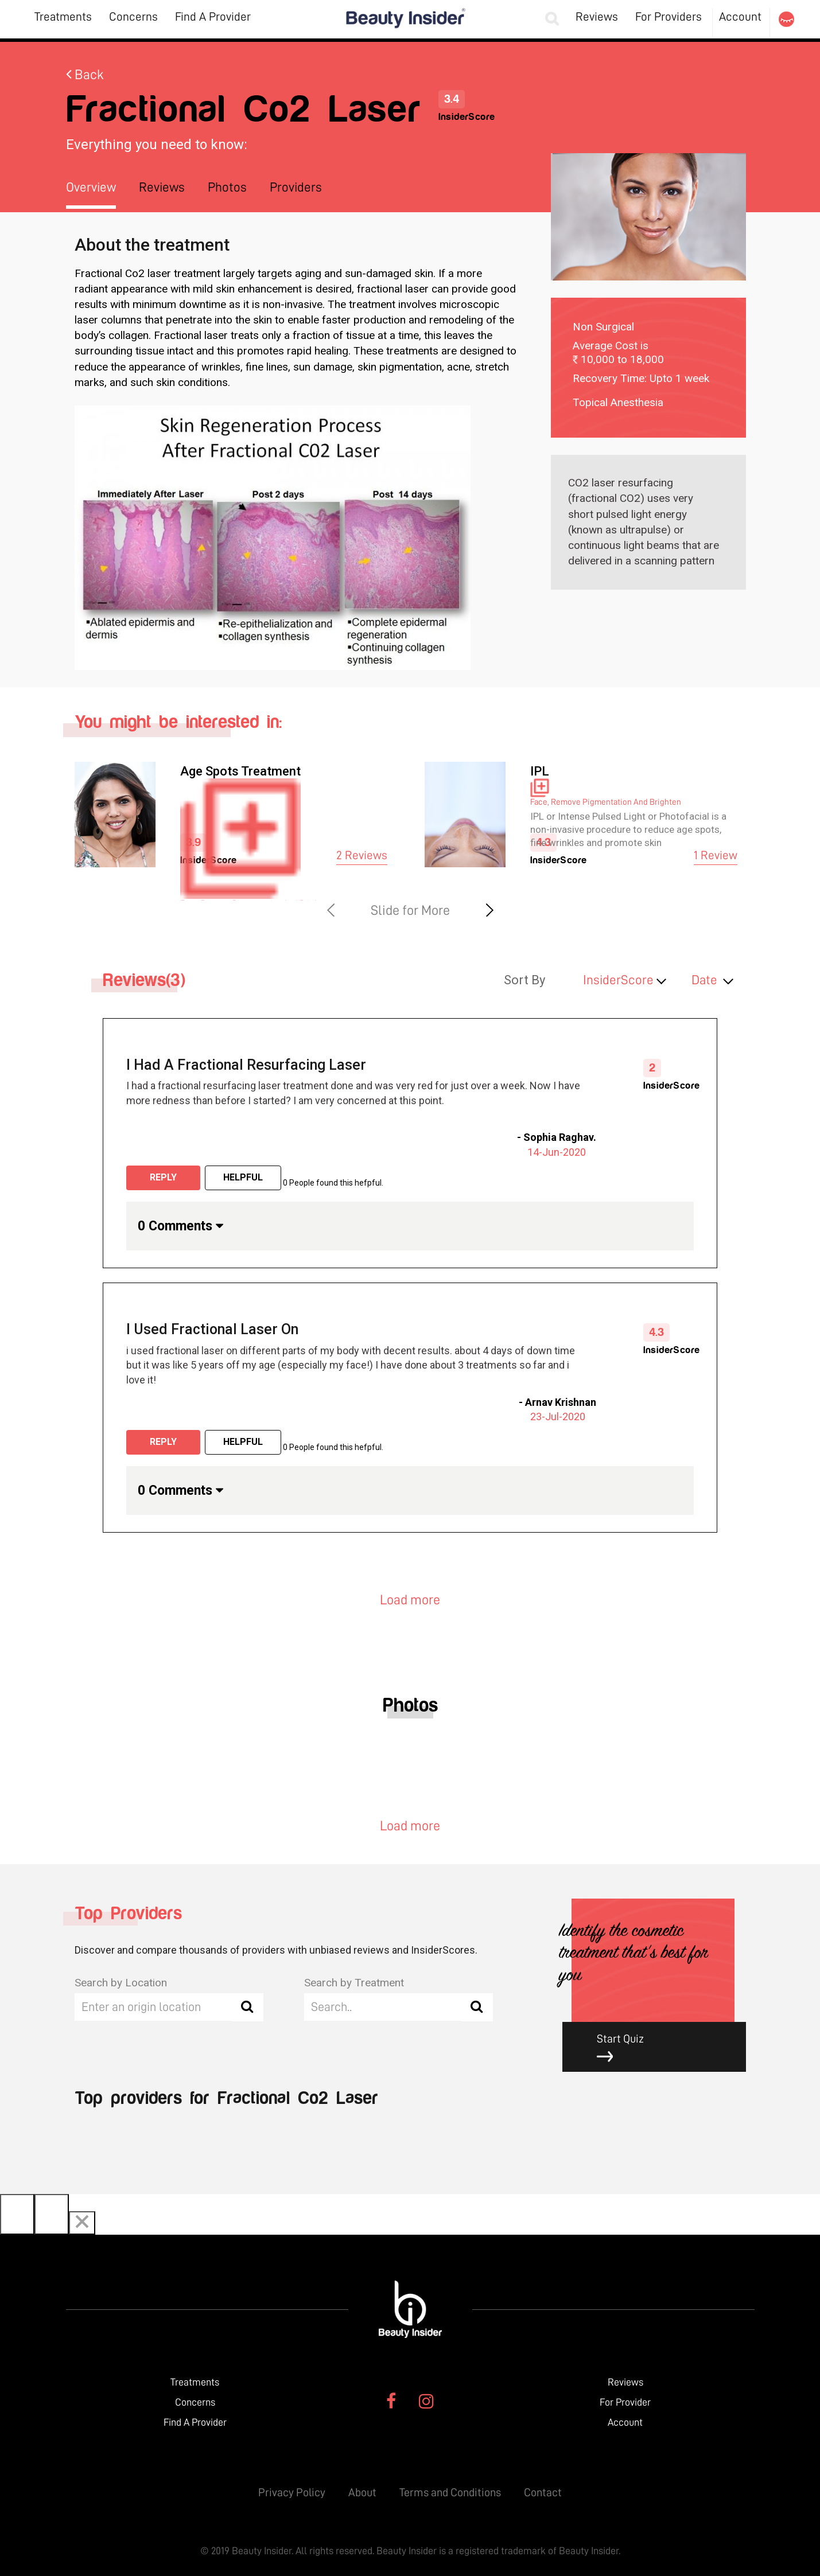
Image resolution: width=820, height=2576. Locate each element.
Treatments (63, 17)
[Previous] (17, 2214)
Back (85, 74)
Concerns (133, 17)
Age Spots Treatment (240, 771)
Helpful (243, 1177)
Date (704, 980)
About (362, 2492)
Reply (163, 1177)
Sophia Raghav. (559, 1137)
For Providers (668, 17)
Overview (91, 187)
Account (740, 17)
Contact (543, 2492)
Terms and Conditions (450, 2492)
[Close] (82, 2223)
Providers (296, 187)
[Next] (51, 2214)
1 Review (715, 855)
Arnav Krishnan (560, 1402)
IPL (539, 771)
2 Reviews (361, 855)
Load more (410, 1600)
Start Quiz (663, 2048)
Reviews (597, 17)
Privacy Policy (291, 2492)
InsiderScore (618, 980)
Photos (227, 187)
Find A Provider (213, 17)
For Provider (625, 2402)
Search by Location (121, 1982)
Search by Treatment (354, 1982)
